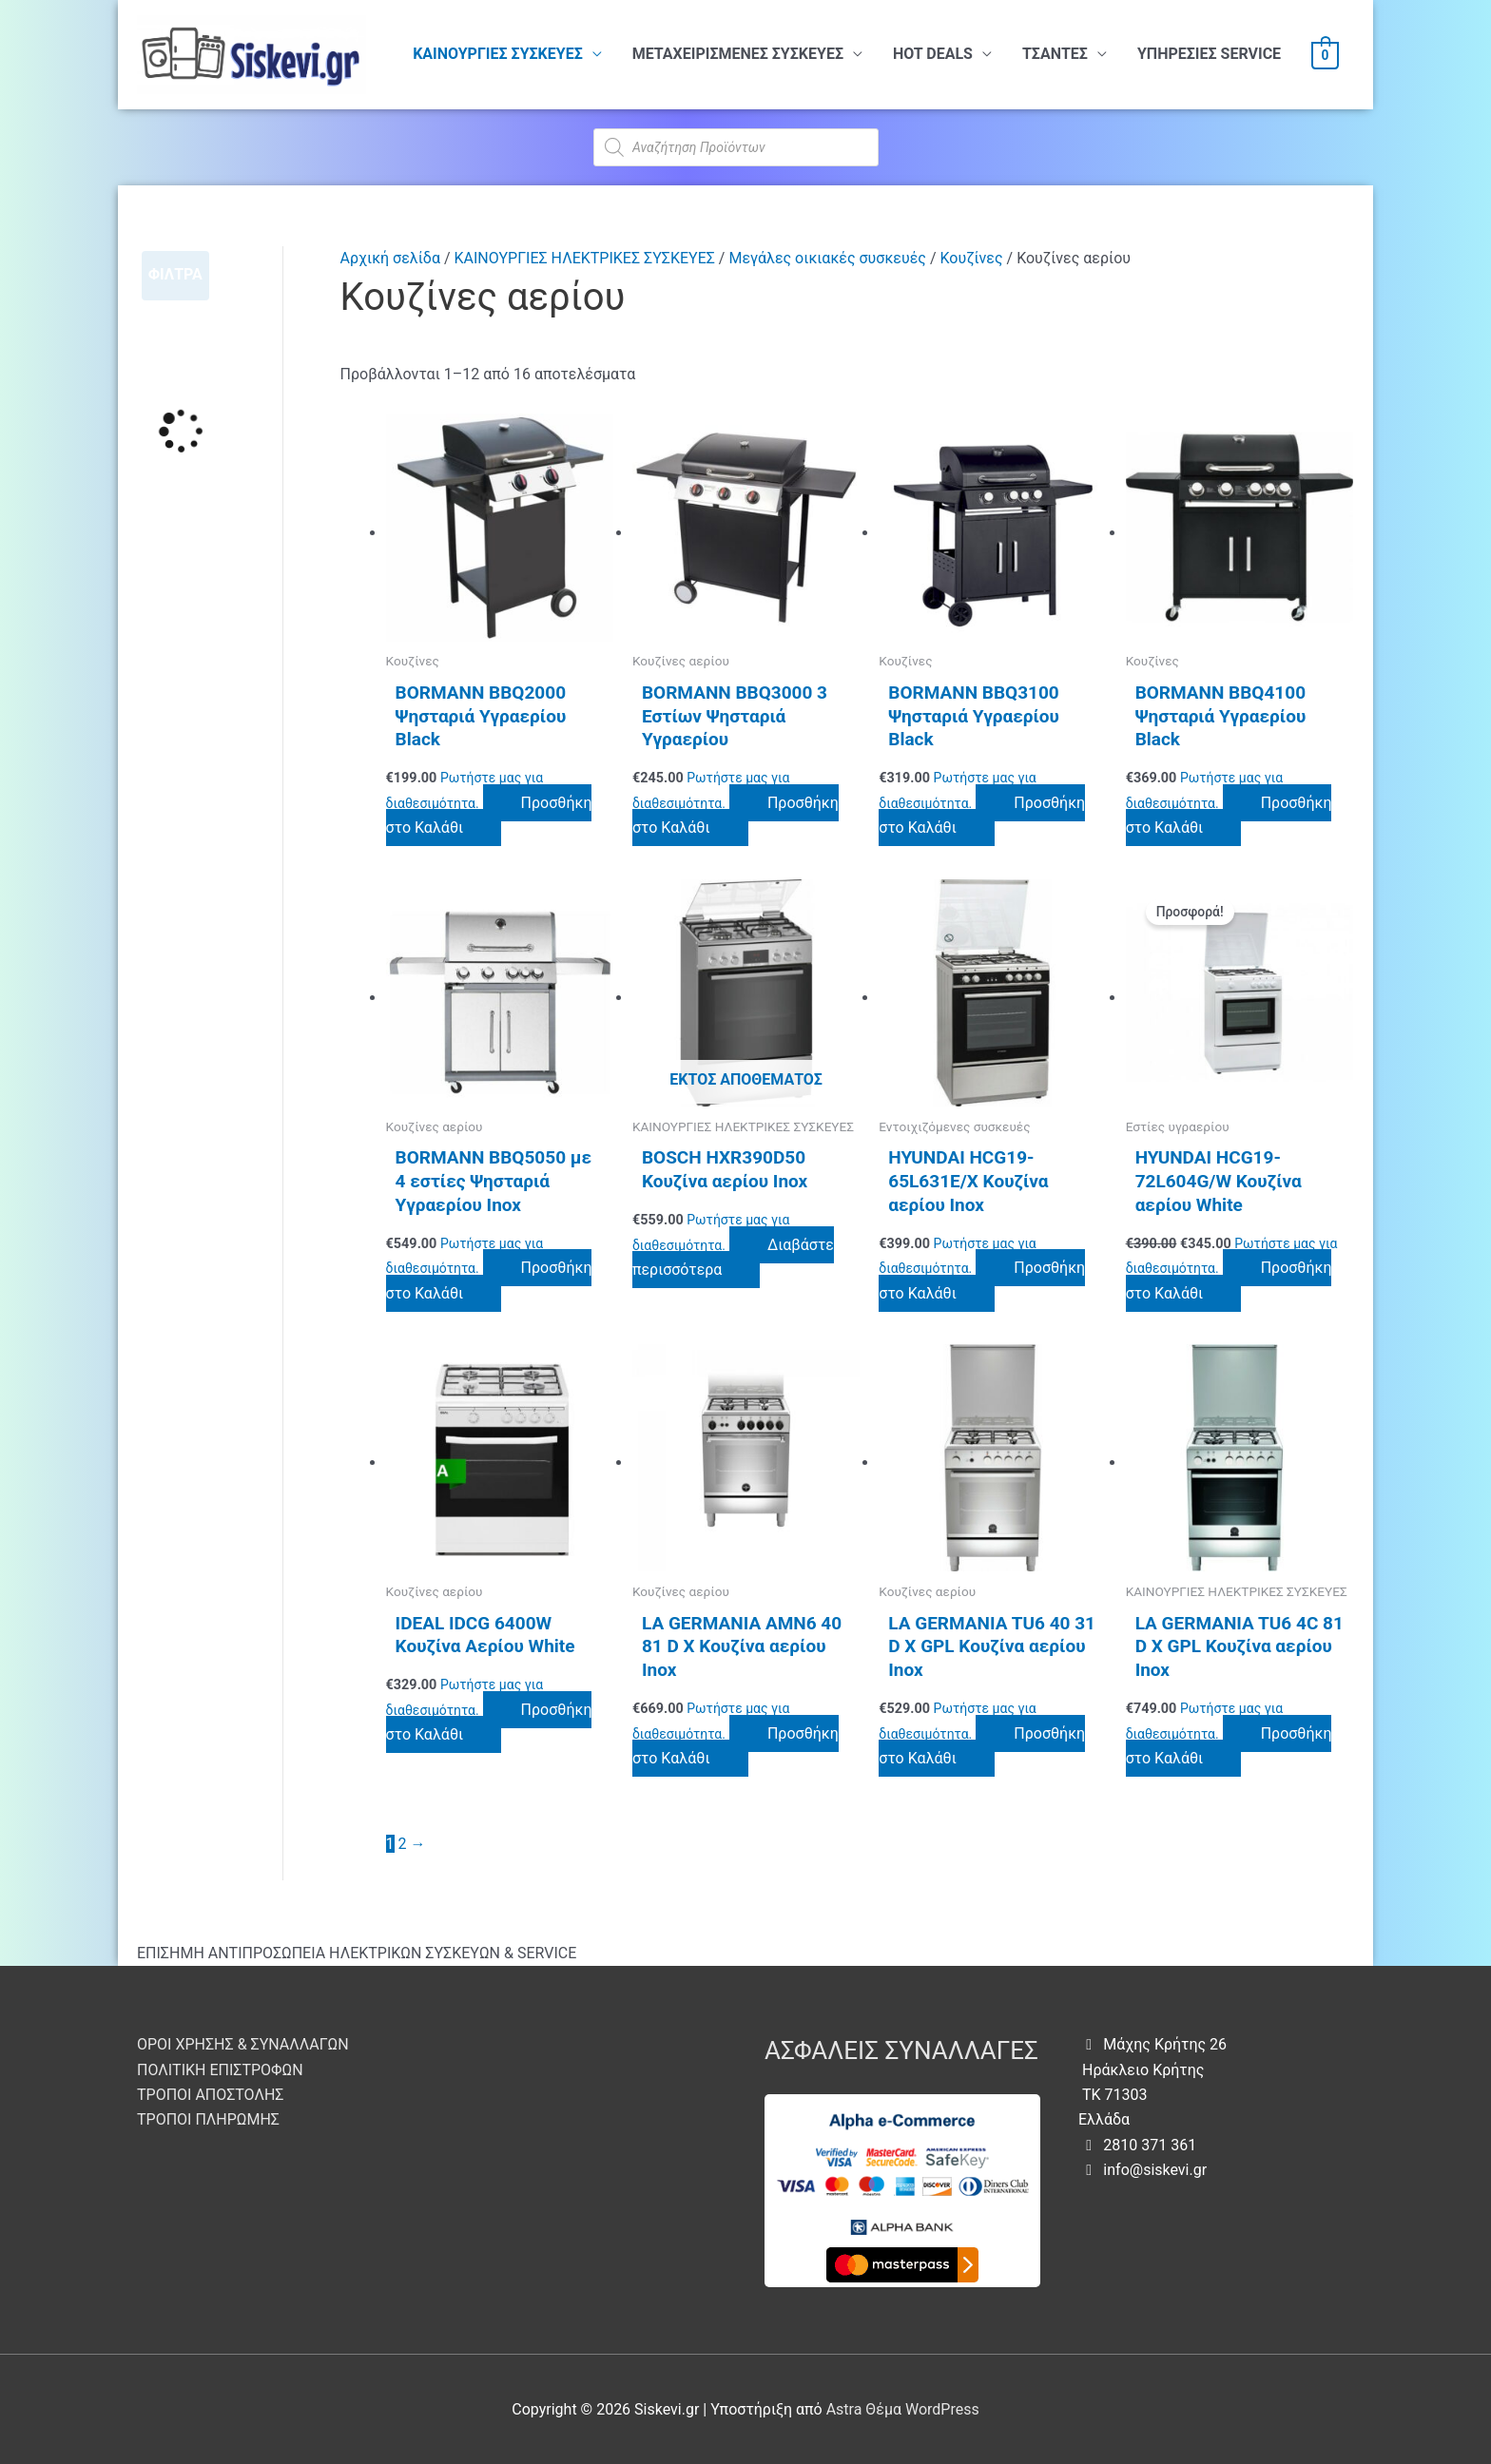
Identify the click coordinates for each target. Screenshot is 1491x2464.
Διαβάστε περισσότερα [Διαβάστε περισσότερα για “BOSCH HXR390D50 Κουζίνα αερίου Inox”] (733, 1257)
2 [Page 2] (402, 1844)
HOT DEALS (933, 54)
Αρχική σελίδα (390, 258)
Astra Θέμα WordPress (902, 2409)
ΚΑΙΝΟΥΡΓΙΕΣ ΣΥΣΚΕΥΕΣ (498, 54)
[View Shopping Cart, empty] (1325, 55)
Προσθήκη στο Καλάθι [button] (489, 815)
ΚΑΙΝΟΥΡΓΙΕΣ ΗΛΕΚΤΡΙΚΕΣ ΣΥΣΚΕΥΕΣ (585, 258)
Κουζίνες (970, 258)
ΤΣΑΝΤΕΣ (1055, 54)
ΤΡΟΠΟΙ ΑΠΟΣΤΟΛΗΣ (210, 2095)
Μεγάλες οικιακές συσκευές (826, 258)
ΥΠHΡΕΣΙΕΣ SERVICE (1209, 54)
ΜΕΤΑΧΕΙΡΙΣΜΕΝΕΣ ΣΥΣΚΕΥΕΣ (737, 54)
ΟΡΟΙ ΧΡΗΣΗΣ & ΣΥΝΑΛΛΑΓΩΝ (243, 2044)
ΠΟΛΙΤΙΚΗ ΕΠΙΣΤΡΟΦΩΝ (220, 2070)
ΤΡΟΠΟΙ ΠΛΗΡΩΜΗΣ (208, 2119)
